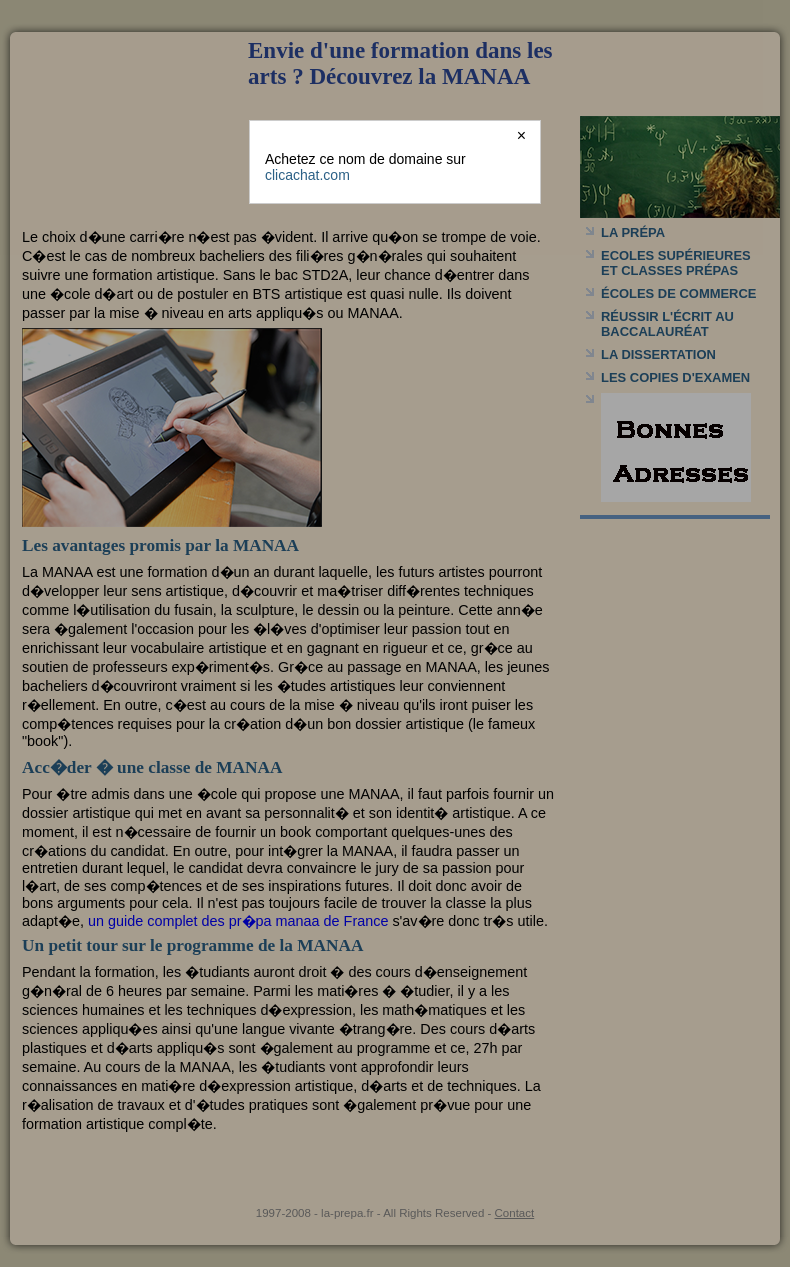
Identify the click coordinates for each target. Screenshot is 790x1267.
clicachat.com (307, 175)
